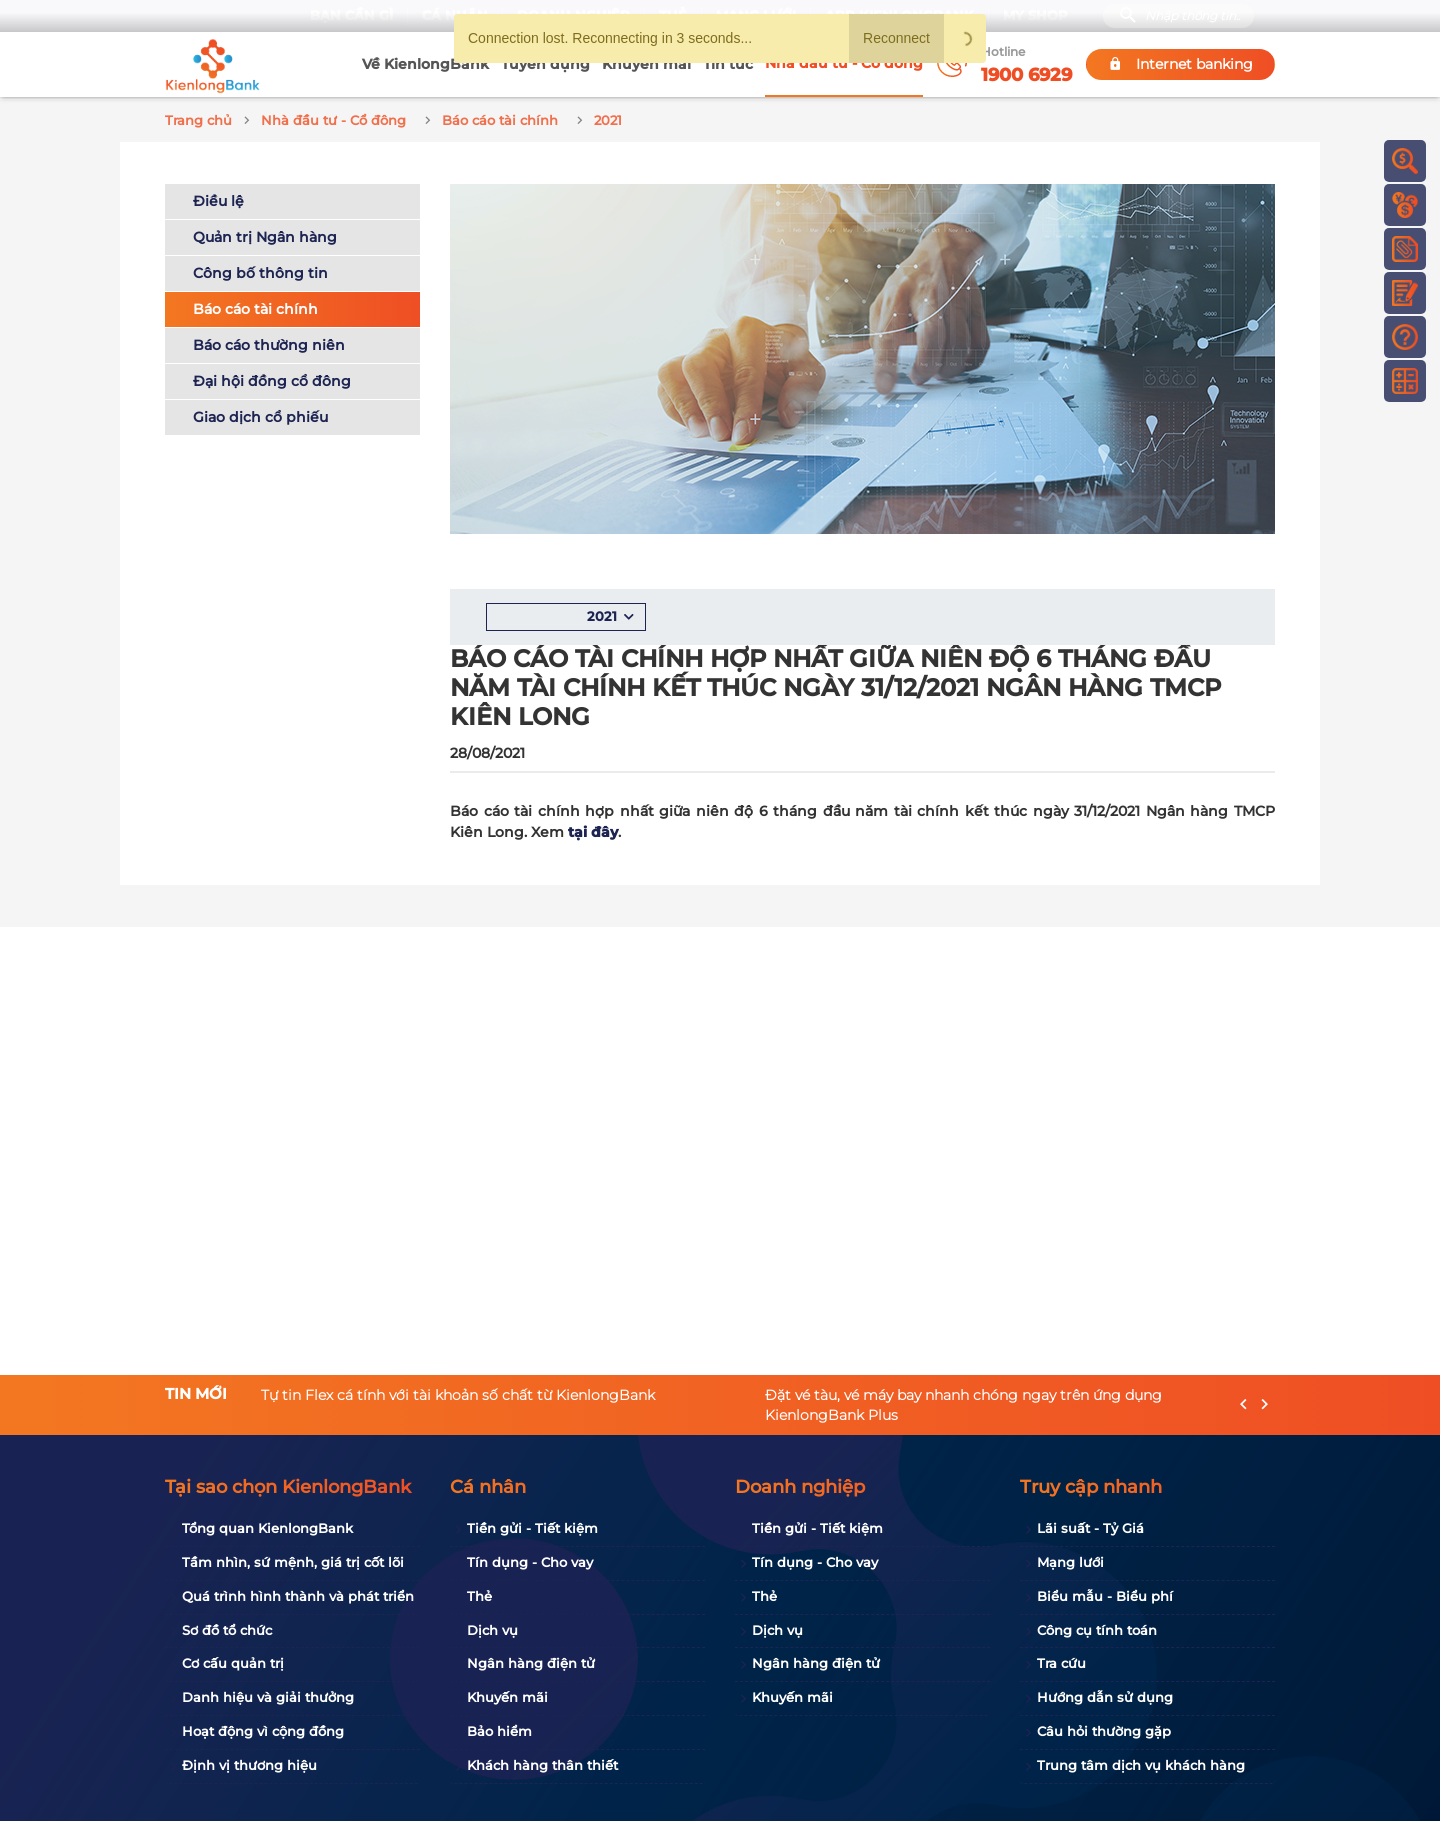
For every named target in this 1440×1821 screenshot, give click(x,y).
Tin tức (728, 64)
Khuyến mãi (646, 64)
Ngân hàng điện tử (531, 1663)
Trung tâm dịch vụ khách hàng (1141, 1765)
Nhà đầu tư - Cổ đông (844, 63)
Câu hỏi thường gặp (1104, 1731)
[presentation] (1243, 1404)
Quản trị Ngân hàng (265, 234)
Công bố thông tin (260, 270)
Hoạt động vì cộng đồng (263, 1731)
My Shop (1035, 15)
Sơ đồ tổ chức (227, 1630)
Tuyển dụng (545, 64)
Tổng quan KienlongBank (267, 1528)
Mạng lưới (1070, 1562)
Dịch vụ (492, 1630)
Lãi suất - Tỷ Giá (1090, 1528)
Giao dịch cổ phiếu (260, 414)
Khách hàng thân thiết (542, 1765)
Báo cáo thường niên (269, 342)
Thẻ (479, 1596)
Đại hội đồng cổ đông (272, 378)
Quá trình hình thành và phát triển (298, 1596)
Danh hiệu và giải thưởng (268, 1697)
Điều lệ (218, 198)
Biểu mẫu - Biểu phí (1105, 1596)
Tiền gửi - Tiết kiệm (532, 1528)
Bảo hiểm (499, 1731)
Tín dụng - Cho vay (530, 1562)
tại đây (593, 829)
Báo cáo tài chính (255, 306)
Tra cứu (1061, 1663)
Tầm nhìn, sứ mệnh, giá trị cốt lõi (293, 1562)
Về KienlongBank (425, 64)
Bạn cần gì (351, 15)
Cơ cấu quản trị (233, 1663)
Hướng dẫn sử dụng (1105, 1697)
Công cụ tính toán (1097, 1630)
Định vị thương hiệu (249, 1765)
